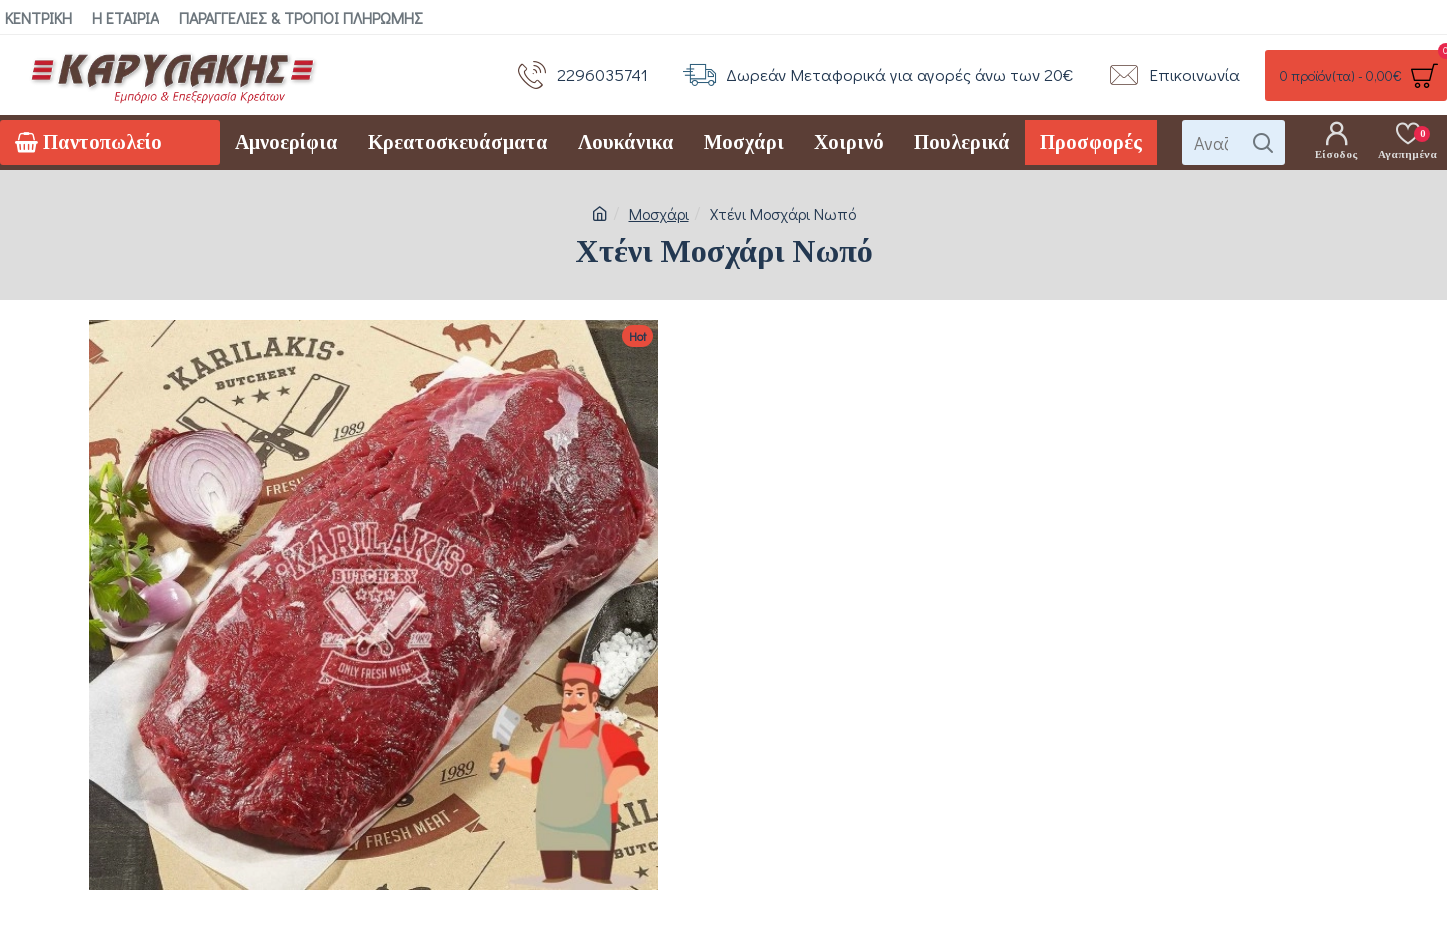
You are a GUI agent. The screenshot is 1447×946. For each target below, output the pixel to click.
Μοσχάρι (659, 213)
